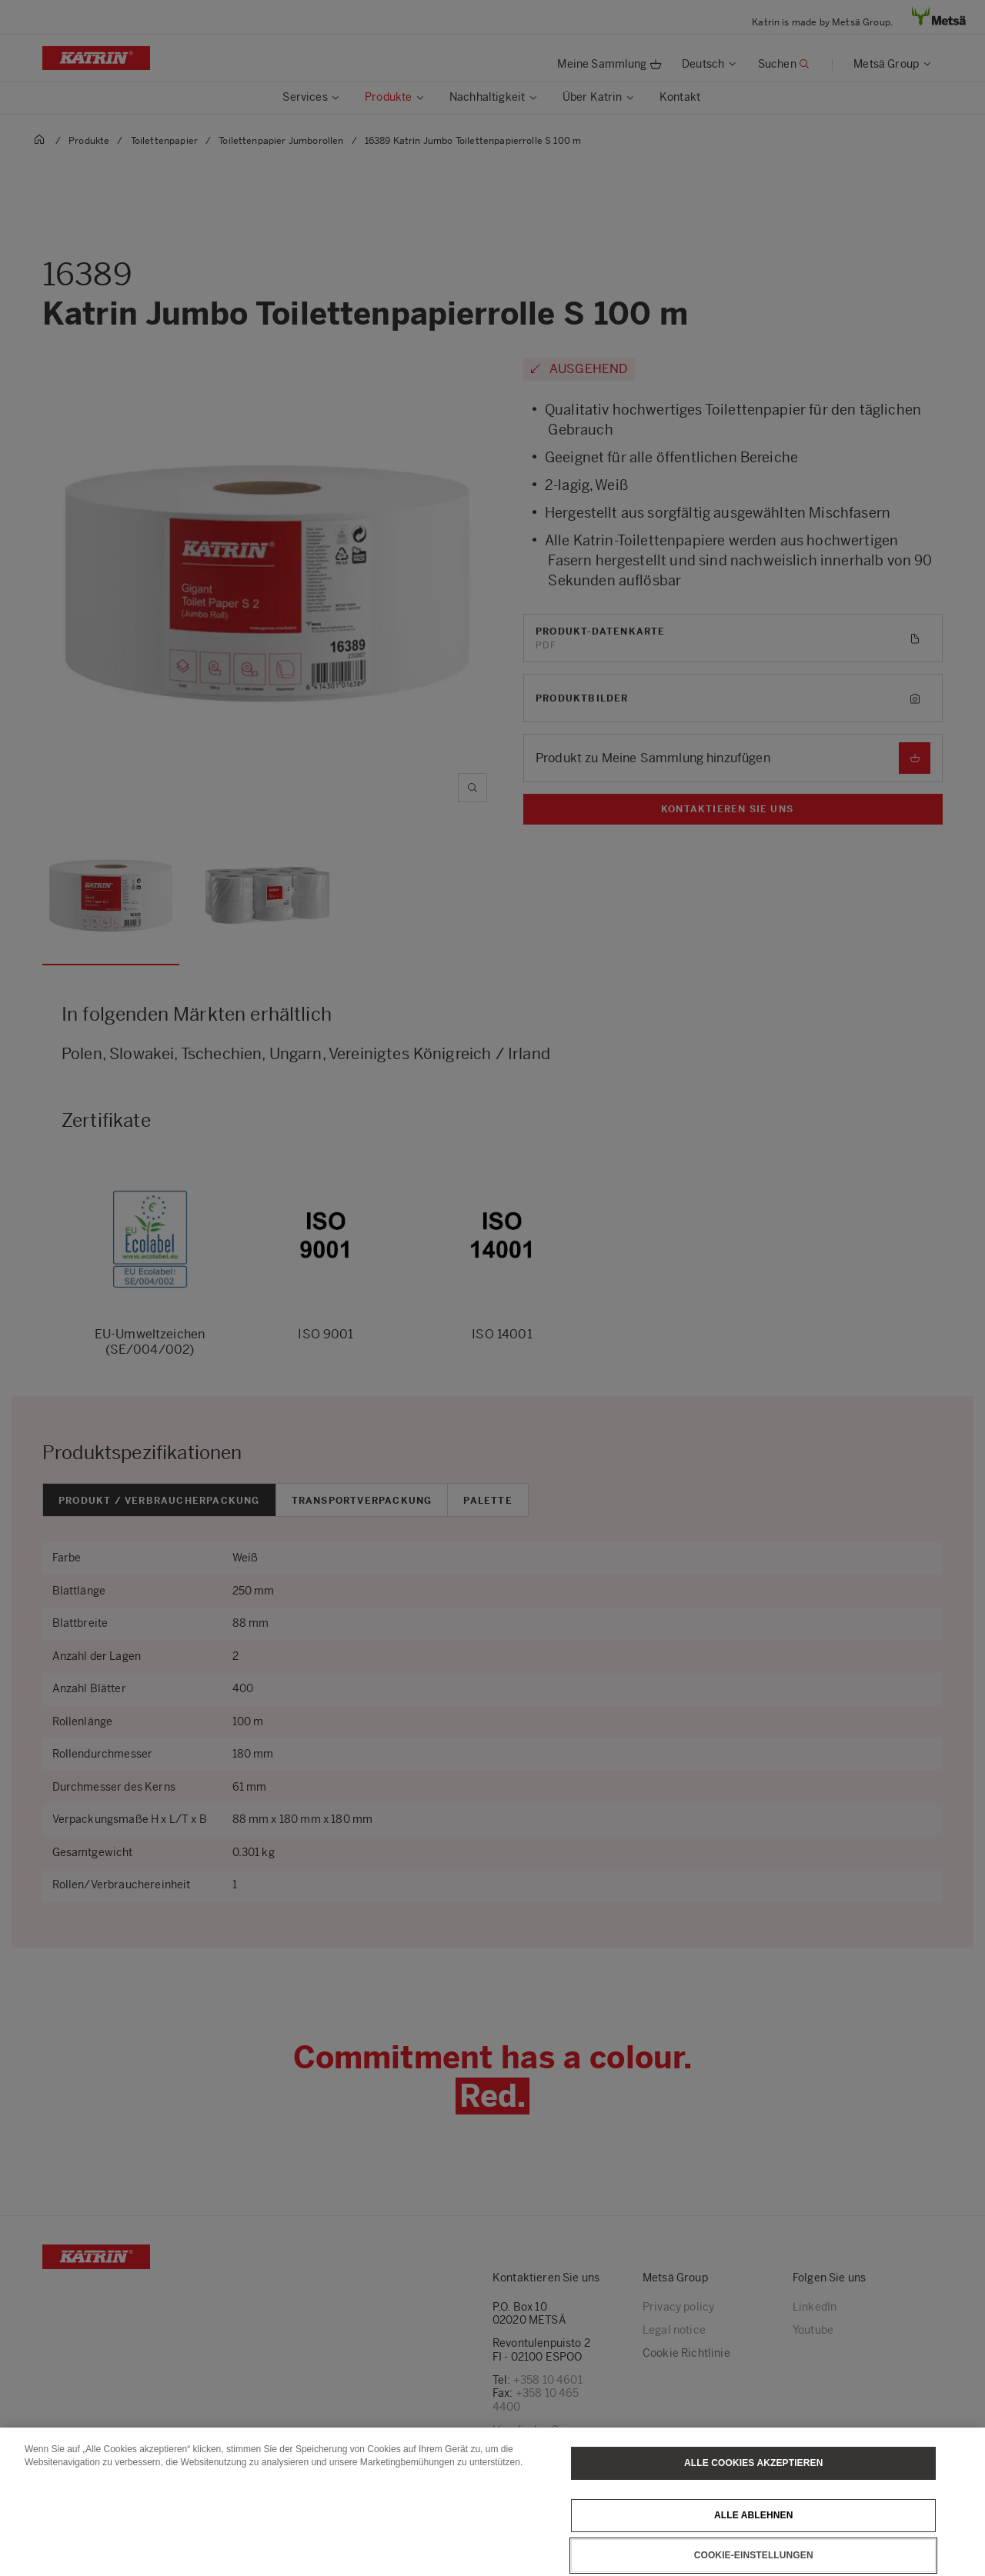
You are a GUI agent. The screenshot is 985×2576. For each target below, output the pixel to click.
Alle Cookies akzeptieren (753, 2479)
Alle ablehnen (753, 2532)
